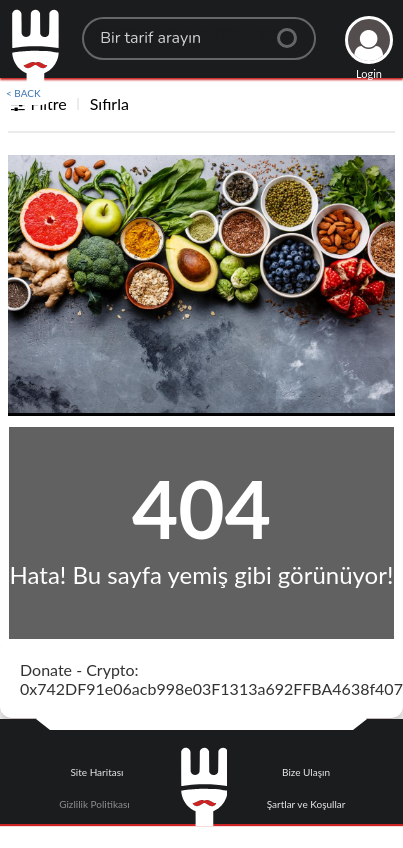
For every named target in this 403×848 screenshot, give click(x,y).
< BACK (23, 93)
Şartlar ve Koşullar (306, 804)
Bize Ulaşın (306, 772)
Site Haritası (96, 772)
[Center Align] (294, 30)
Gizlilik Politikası (94, 804)
